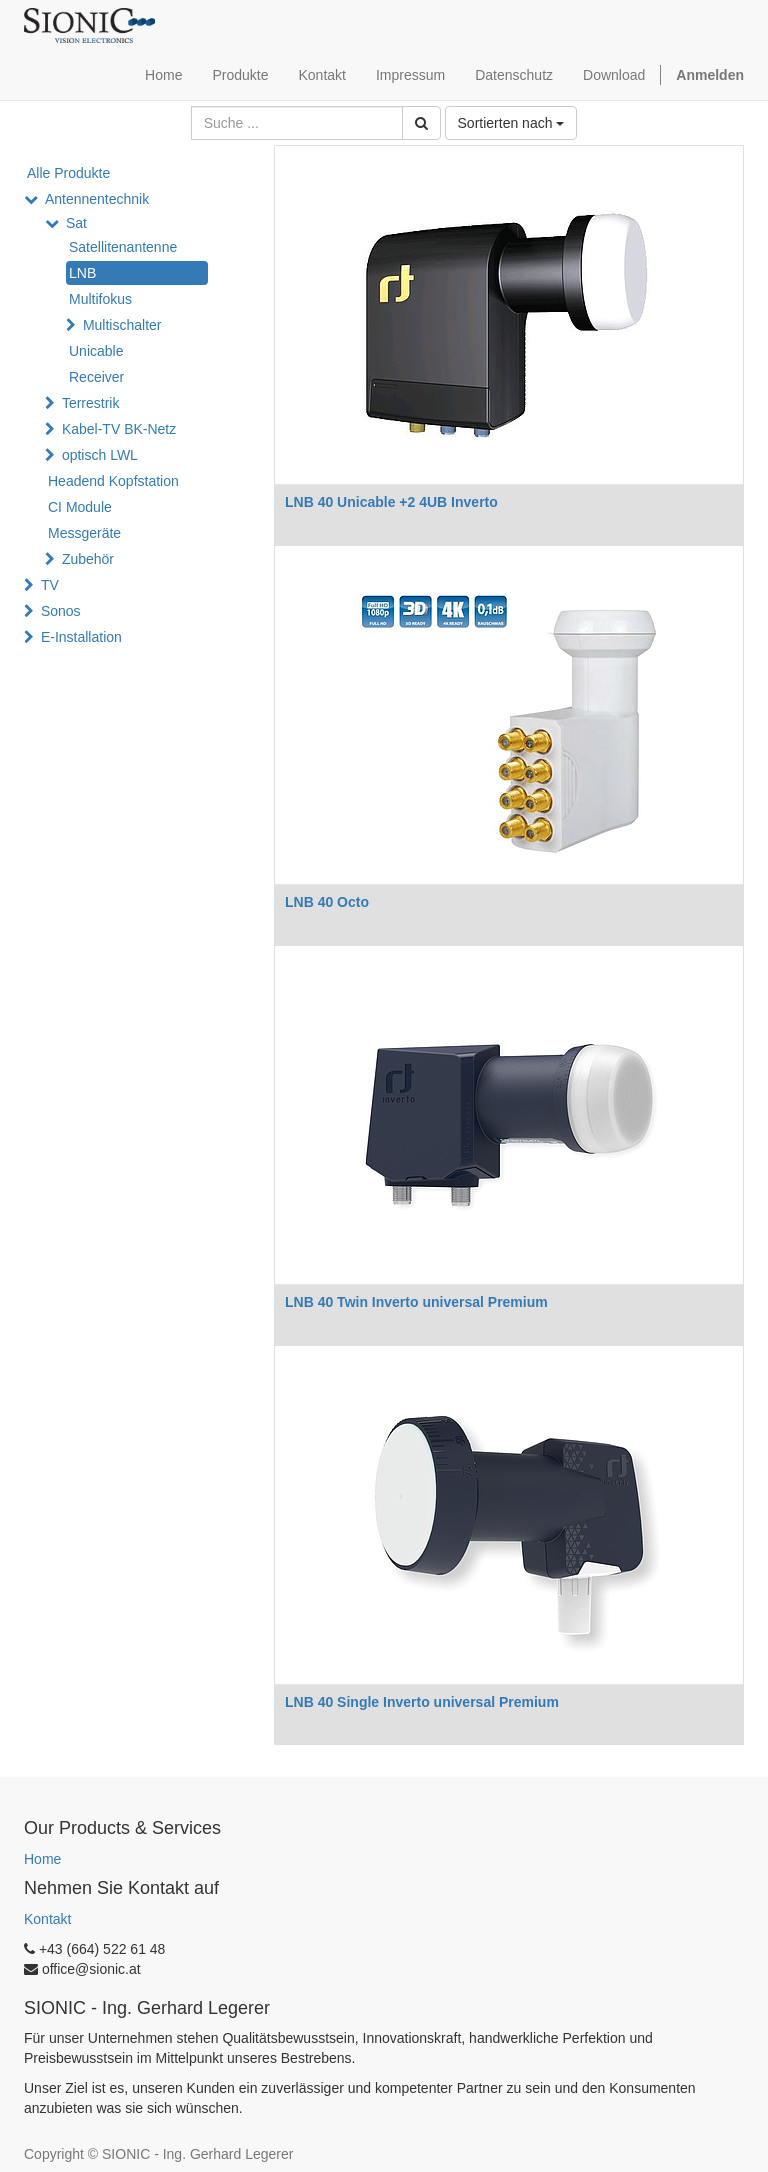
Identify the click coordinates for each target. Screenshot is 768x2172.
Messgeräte (84, 533)
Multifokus (100, 299)
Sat (76, 223)
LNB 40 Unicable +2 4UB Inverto (391, 502)
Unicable (96, 351)
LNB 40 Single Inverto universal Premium (422, 1702)
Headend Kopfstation (113, 481)
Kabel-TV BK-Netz (119, 429)
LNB (82, 273)
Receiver (96, 377)
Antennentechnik (97, 199)
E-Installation (81, 637)
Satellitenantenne (123, 247)
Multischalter (122, 325)
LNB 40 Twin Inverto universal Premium (416, 1302)
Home (42, 1859)
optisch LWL (100, 455)
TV (50, 585)
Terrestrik (91, 403)
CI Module (80, 507)
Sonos (61, 611)
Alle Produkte (68, 173)
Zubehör (88, 559)
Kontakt (47, 1919)
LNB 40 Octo (327, 902)
